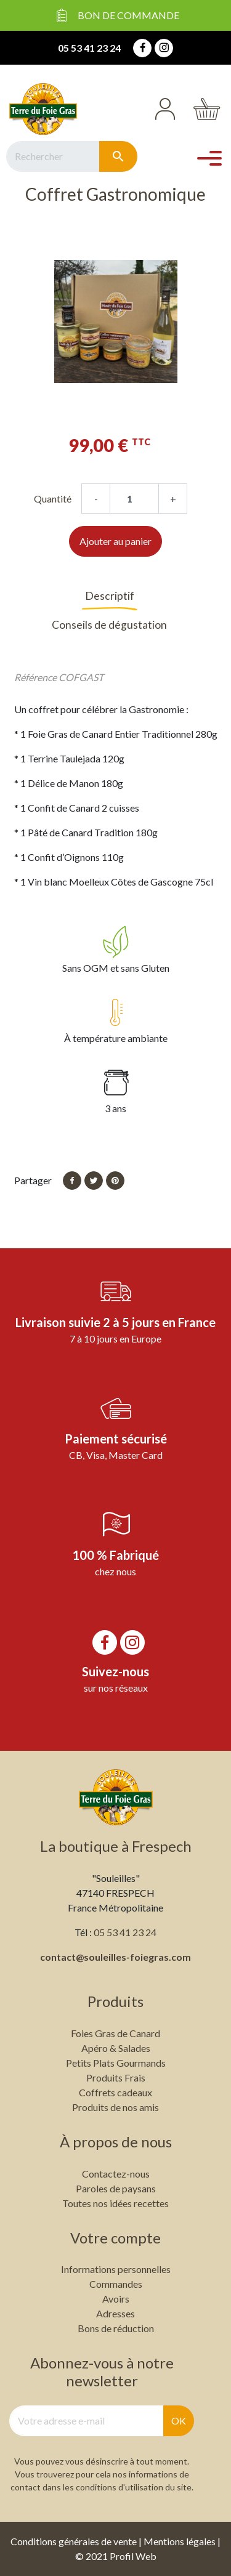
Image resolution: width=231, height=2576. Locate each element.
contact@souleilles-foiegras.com (115, 1957)
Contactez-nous (116, 2173)
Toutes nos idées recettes (115, 2203)
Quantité (52, 498)
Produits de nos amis (115, 2107)
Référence (35, 677)
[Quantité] (134, 498)
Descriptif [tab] (109, 595)
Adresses (115, 2313)
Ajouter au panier (115, 541)
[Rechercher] (52, 156)
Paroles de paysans (116, 2188)
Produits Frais (115, 2077)
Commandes (115, 2284)
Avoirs (115, 2298)
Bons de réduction (116, 2328)
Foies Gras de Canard (115, 2033)
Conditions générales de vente (73, 2541)
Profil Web (133, 2556)
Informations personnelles (116, 2269)
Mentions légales (180, 2541)
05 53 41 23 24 (89, 48)
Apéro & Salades (115, 2048)
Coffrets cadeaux (115, 2092)
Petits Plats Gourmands (116, 2063)
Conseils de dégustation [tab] (109, 624)
